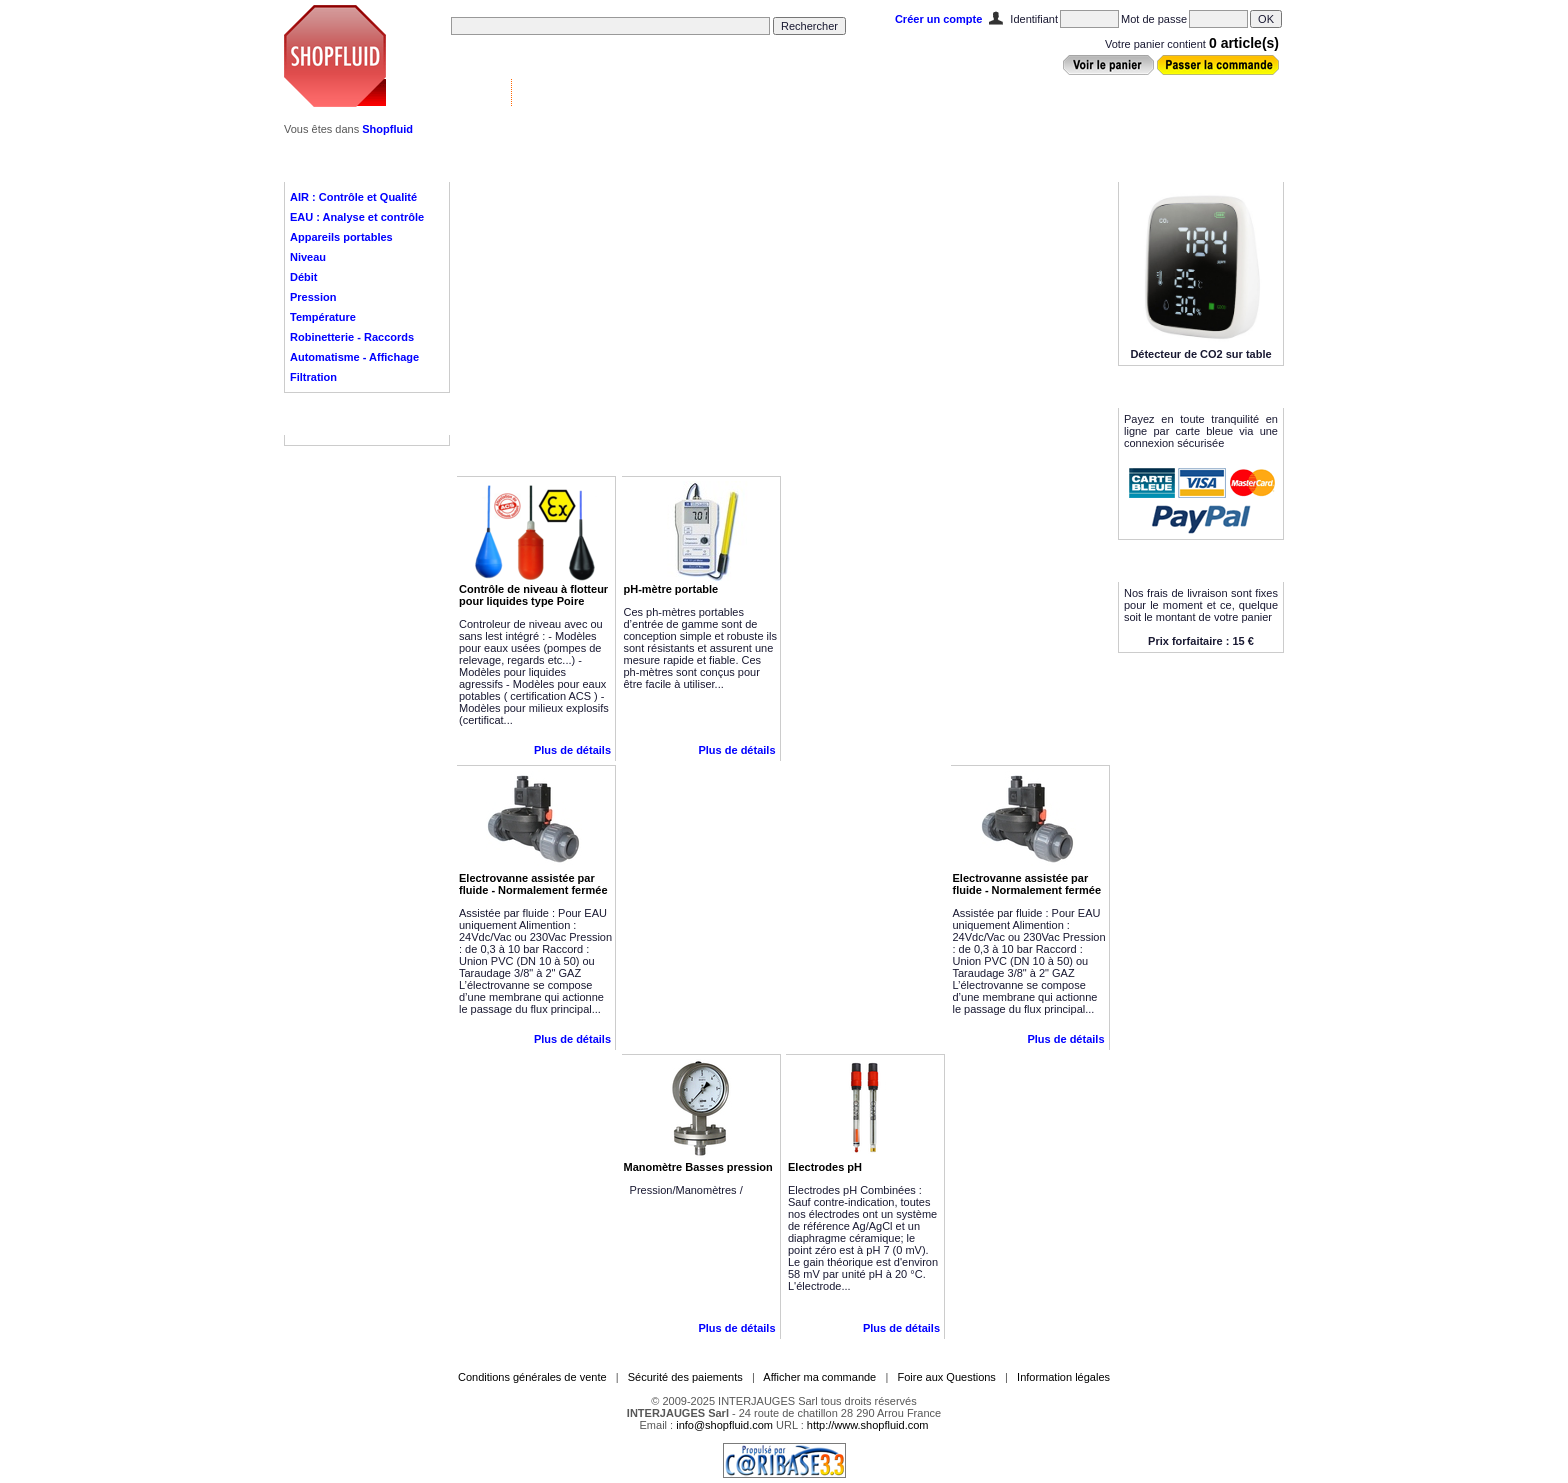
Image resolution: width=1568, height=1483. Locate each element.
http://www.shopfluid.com (868, 1425)
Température (323, 317)
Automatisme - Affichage (354, 357)
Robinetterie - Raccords (352, 337)
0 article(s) (1244, 43)
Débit (304, 277)
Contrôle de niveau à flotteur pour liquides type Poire (533, 595)
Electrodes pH (825, 1167)
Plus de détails (572, 750)
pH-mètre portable (671, 589)
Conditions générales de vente (532, 1377)
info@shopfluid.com (724, 1425)
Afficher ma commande (819, 1377)
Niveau (308, 257)
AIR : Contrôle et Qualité (353, 197)
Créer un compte (938, 19)
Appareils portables (341, 237)
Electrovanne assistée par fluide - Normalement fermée (533, 884)
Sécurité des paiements (685, 1377)
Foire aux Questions (946, 1377)
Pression (313, 297)
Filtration (313, 377)
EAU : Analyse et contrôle (357, 217)
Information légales (1063, 1377)
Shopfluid (387, 129)
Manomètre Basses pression (698, 1167)
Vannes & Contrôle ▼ (450, 92)
